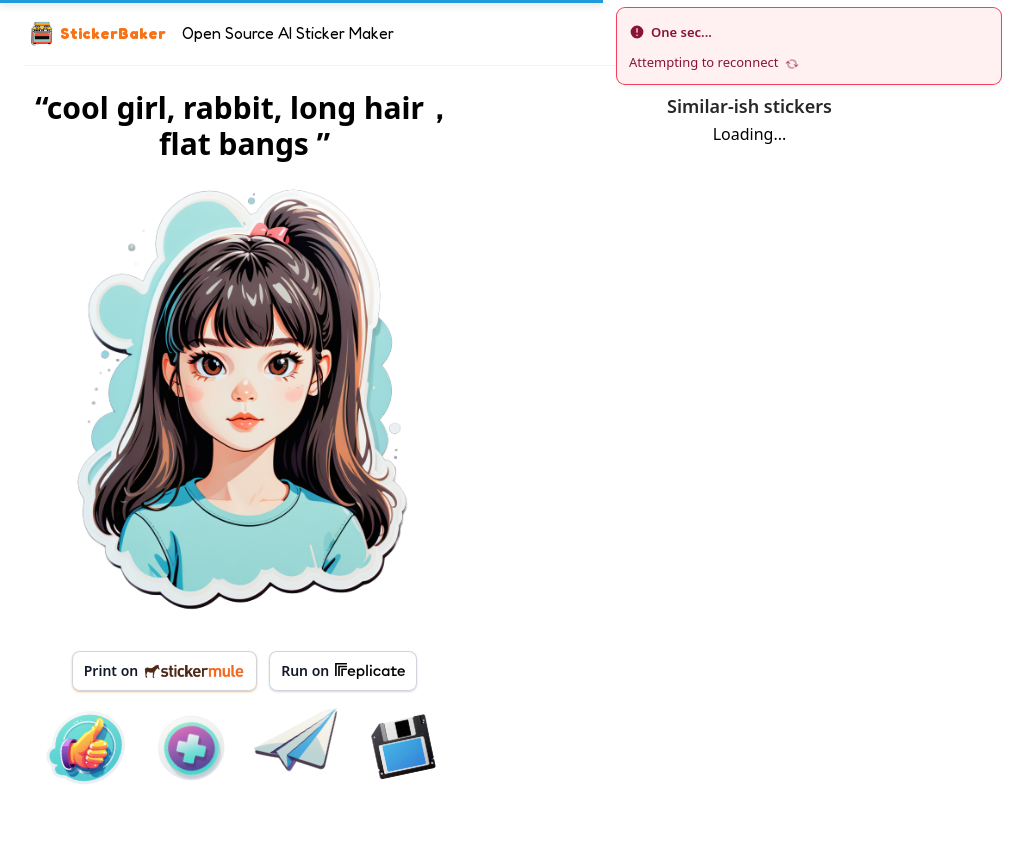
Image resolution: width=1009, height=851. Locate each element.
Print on (164, 670)
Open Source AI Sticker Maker (288, 33)
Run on (343, 671)
